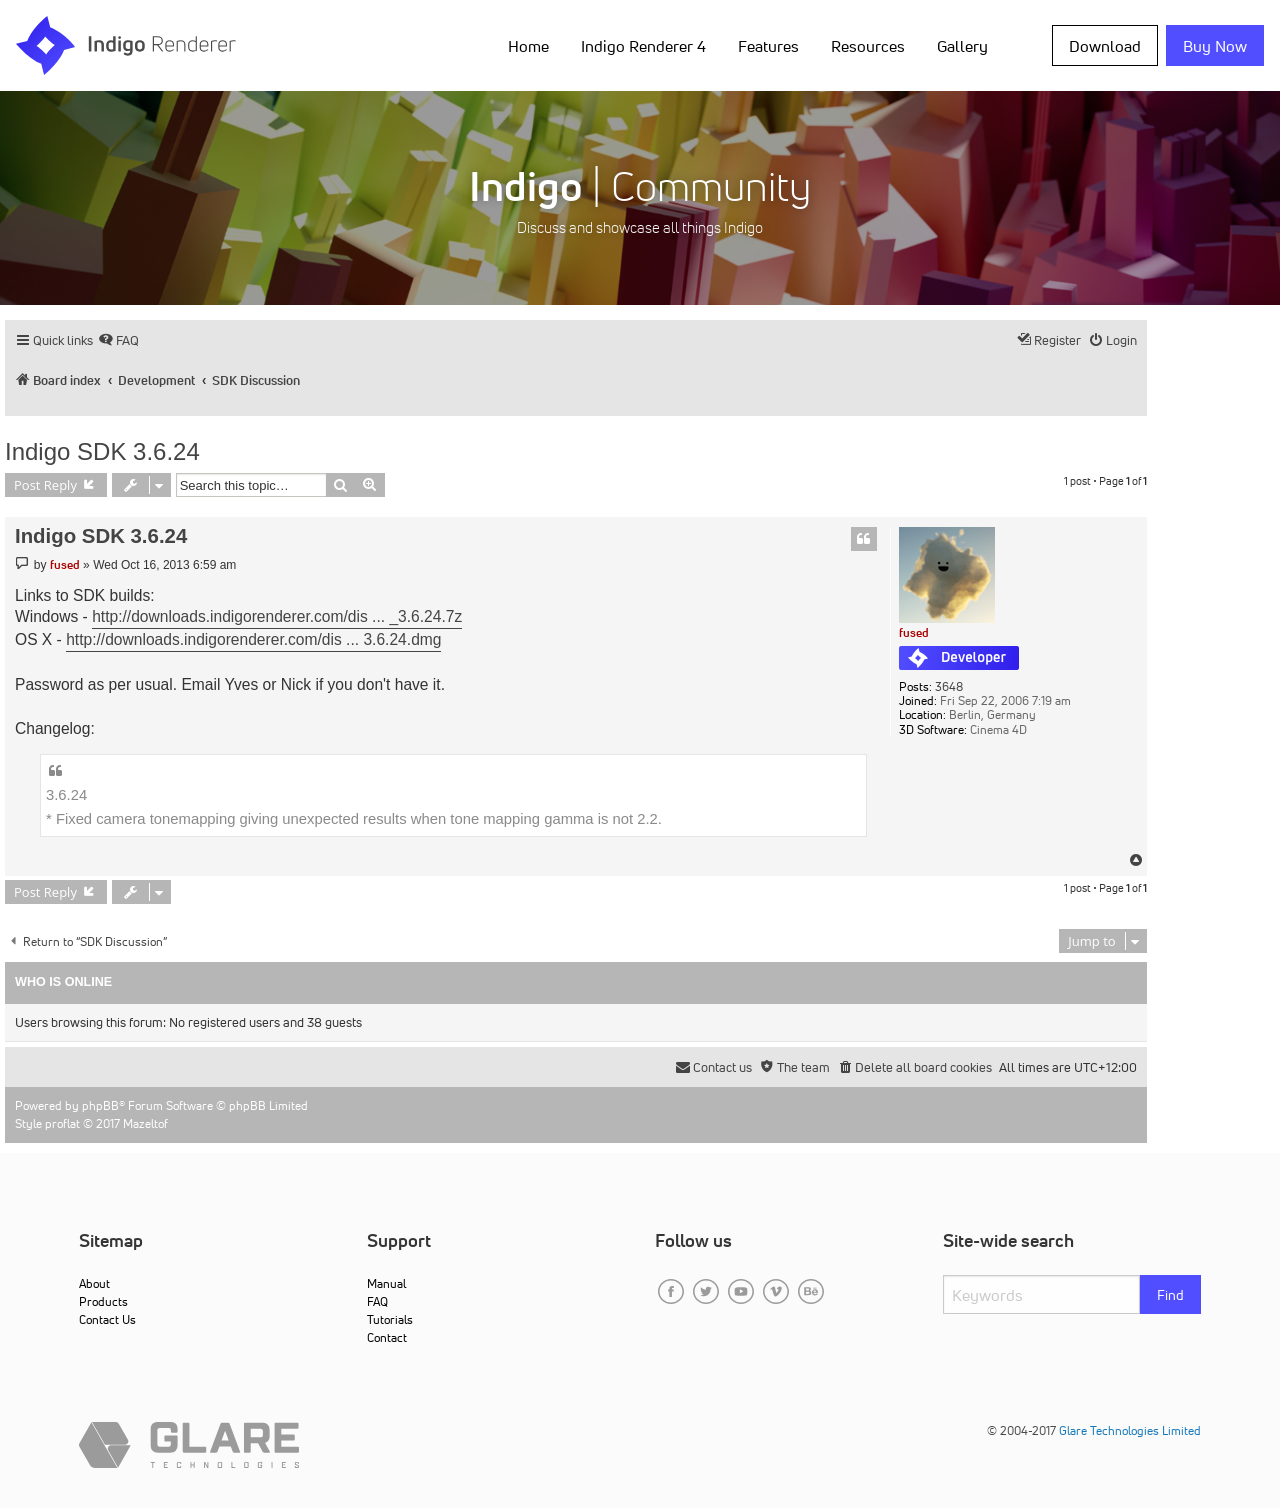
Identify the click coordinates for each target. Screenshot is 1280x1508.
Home (528, 46)
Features (768, 46)
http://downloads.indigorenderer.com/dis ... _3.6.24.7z (277, 616)
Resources (868, 46)
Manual (386, 1283)
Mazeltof (145, 1123)
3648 (949, 687)
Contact (387, 1337)
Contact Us (107, 1319)
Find (1170, 1295)
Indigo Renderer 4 (643, 46)
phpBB (100, 1105)
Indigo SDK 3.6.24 (102, 451)
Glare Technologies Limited (1130, 1430)
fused (914, 632)
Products (103, 1301)
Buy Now (1215, 46)
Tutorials (390, 1319)
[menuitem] (118, 340)
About (94, 1283)
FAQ (377, 1301)
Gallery (962, 46)
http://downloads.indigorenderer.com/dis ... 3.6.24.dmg (253, 639)
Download (1105, 46)
